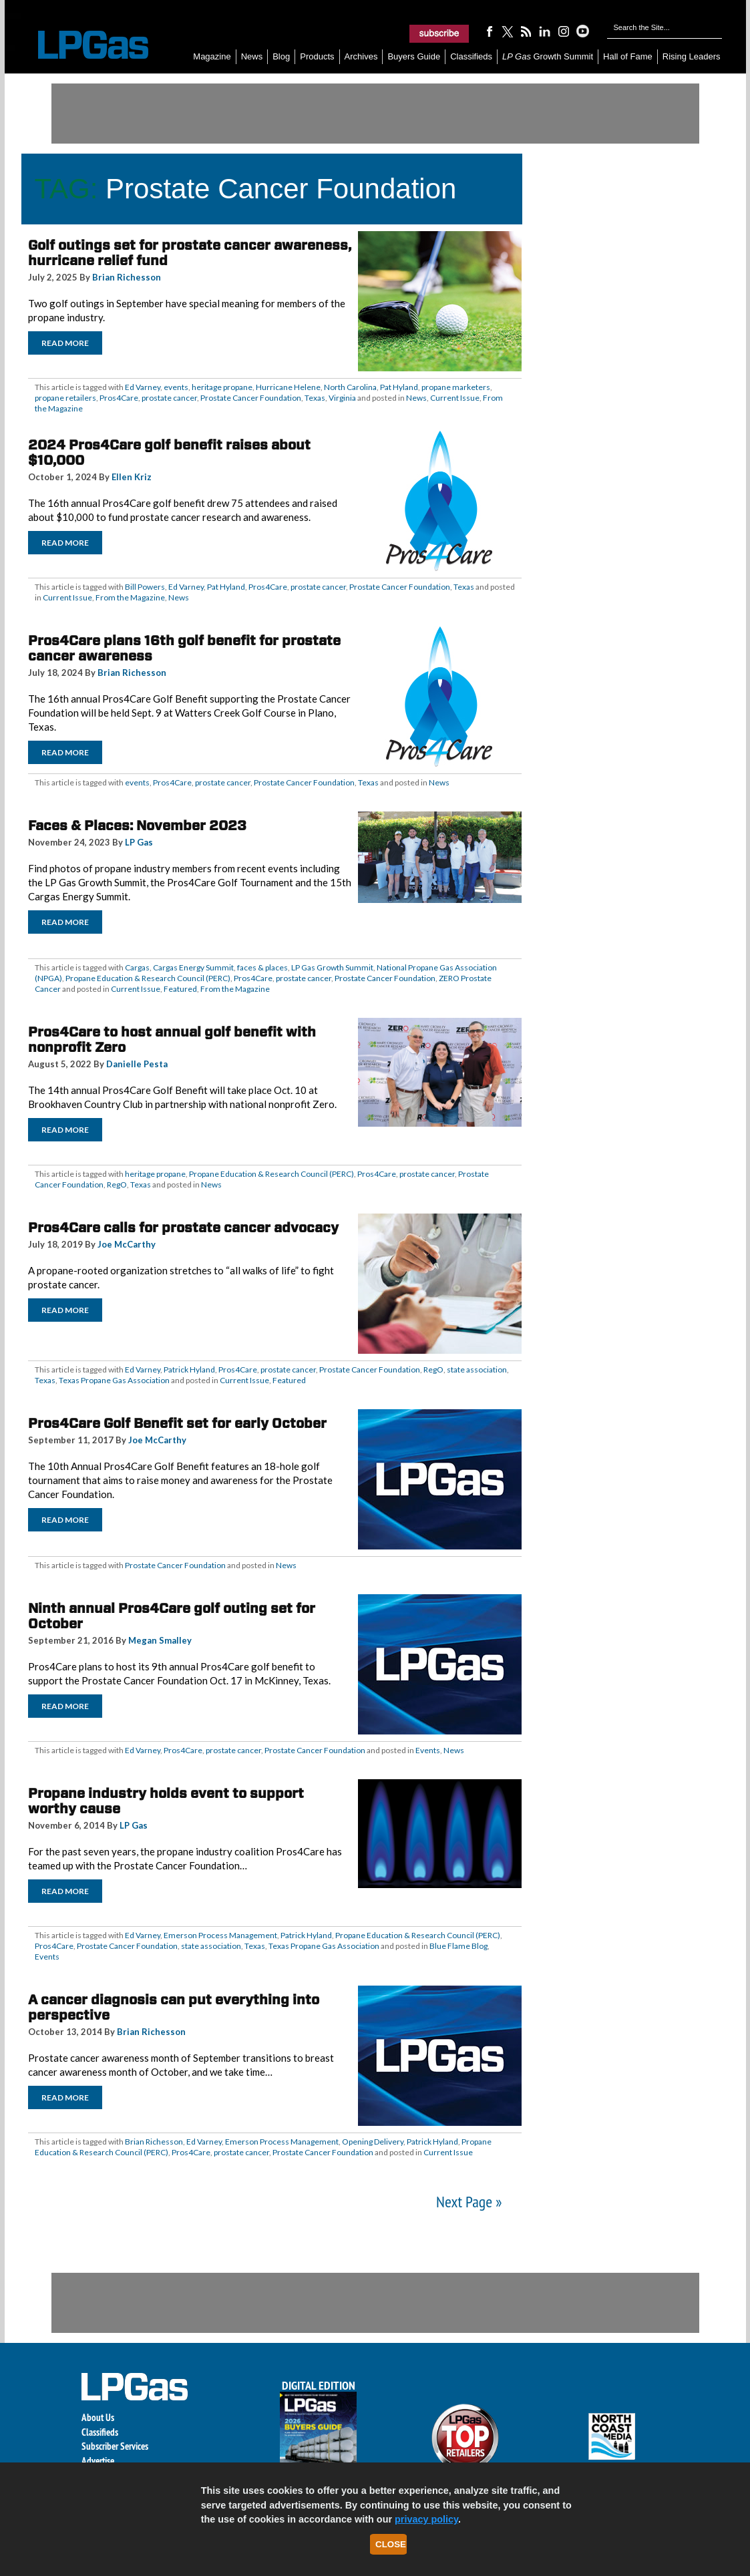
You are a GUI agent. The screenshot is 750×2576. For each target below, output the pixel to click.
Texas (315, 398)
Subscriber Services (114, 2446)
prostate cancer (169, 398)
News (252, 56)
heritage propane (222, 387)
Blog (281, 56)
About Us (97, 2417)
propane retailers (65, 398)
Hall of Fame (627, 56)
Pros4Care (119, 398)
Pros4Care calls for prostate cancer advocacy (183, 1228)
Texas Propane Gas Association (114, 1380)
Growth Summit (547, 56)
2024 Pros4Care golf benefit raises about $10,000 (169, 452)
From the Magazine (130, 597)
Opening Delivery (372, 2142)
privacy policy (426, 2519)
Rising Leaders (692, 56)
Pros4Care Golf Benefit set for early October (177, 1423)
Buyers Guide (413, 56)
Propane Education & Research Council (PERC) (147, 978)
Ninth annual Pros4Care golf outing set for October (171, 1616)
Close (390, 2544)
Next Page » (469, 2201)
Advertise (97, 2460)
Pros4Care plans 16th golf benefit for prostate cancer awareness (184, 648)
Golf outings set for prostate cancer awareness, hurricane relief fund (189, 252)
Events (427, 1750)
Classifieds (471, 56)
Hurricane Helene (288, 387)
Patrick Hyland (189, 1369)
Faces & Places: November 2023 (137, 825)
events (176, 387)
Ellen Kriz (132, 477)
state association (477, 1369)
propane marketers (455, 387)
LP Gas (139, 842)
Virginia (342, 398)
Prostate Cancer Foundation (250, 398)
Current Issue (455, 398)
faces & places (262, 967)
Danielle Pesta (137, 1064)
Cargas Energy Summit (193, 967)
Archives (361, 56)
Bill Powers (145, 587)
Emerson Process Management (220, 1935)
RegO (117, 1184)
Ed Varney (142, 387)
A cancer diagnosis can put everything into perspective (173, 2007)
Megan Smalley (160, 1640)
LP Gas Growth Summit (332, 967)
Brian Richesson (126, 277)
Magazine (211, 56)
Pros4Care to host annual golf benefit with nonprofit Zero (172, 1039)
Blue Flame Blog (458, 1946)
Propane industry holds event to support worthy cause (166, 1801)
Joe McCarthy (127, 1244)
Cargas (137, 967)
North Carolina (350, 387)
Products (317, 56)
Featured (180, 989)
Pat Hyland (399, 387)
